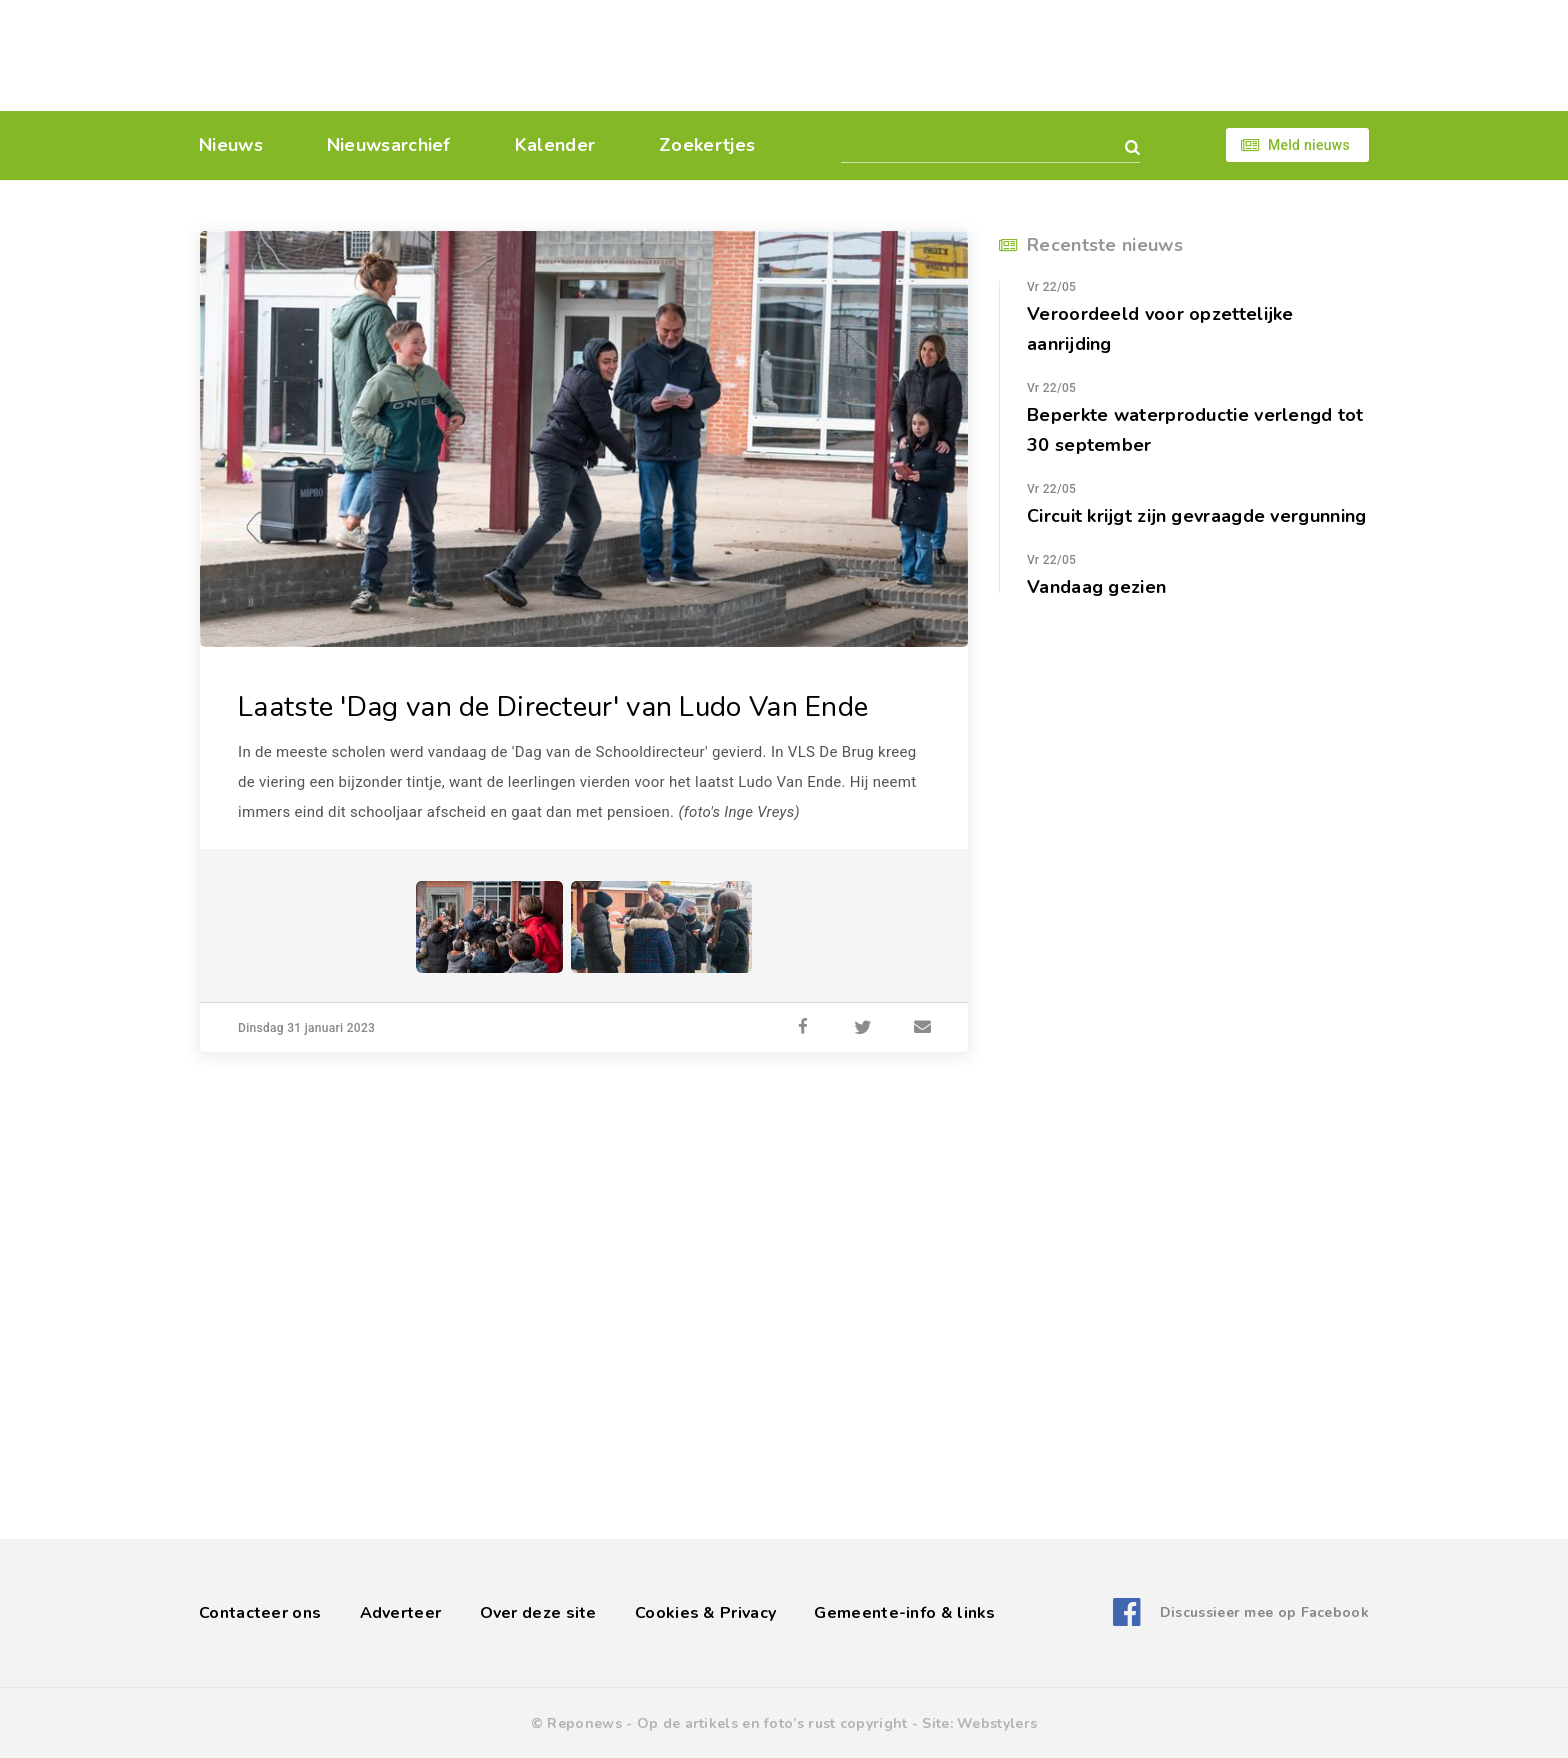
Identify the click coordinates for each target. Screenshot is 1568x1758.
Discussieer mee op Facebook (1264, 1612)
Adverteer (401, 1613)
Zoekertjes (707, 145)
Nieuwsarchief (389, 145)
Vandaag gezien (1096, 587)
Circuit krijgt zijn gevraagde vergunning (1196, 516)
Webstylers (997, 1723)
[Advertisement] (921, 55)
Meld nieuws (1309, 145)
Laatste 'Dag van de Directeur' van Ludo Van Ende (553, 707)
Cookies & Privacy (705, 1613)
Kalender (555, 145)
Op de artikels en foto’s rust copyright (772, 1723)
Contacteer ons (260, 1613)
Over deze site (538, 1613)
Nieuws (231, 145)
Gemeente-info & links (904, 1613)
